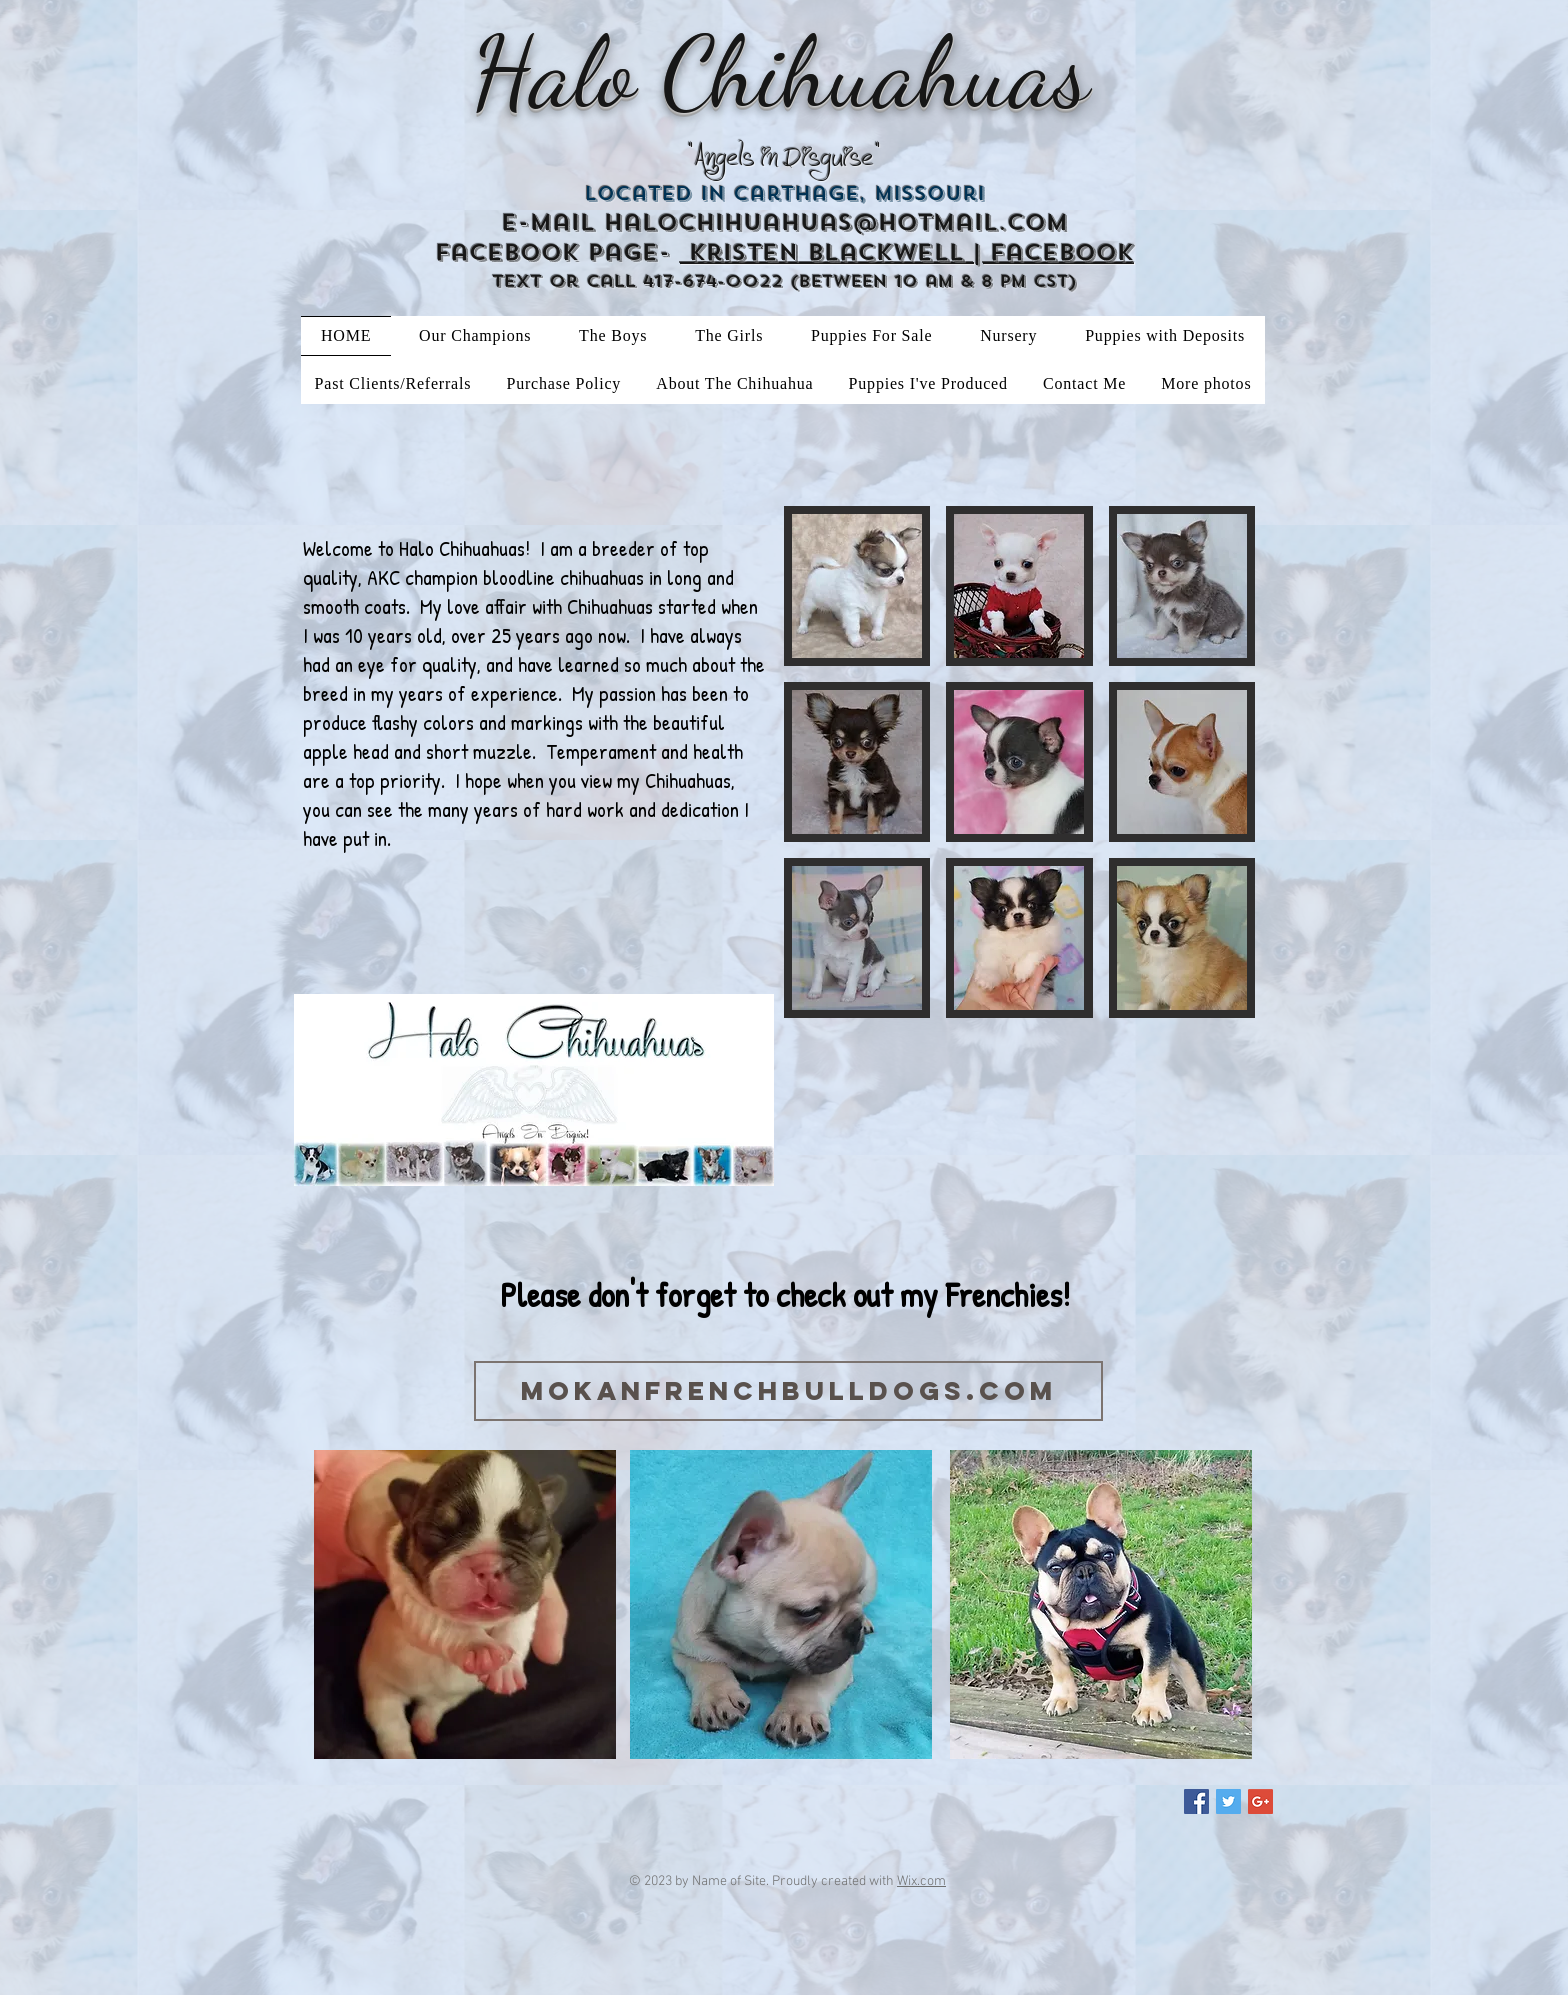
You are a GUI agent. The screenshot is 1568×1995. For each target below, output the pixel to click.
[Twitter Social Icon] (1228, 1801)
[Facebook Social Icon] (1196, 1801)
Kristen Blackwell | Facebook (907, 252)
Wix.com (921, 1881)
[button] (857, 586)
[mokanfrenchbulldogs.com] (788, 1391)
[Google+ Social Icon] (1260, 1801)
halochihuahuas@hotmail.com (836, 222)
